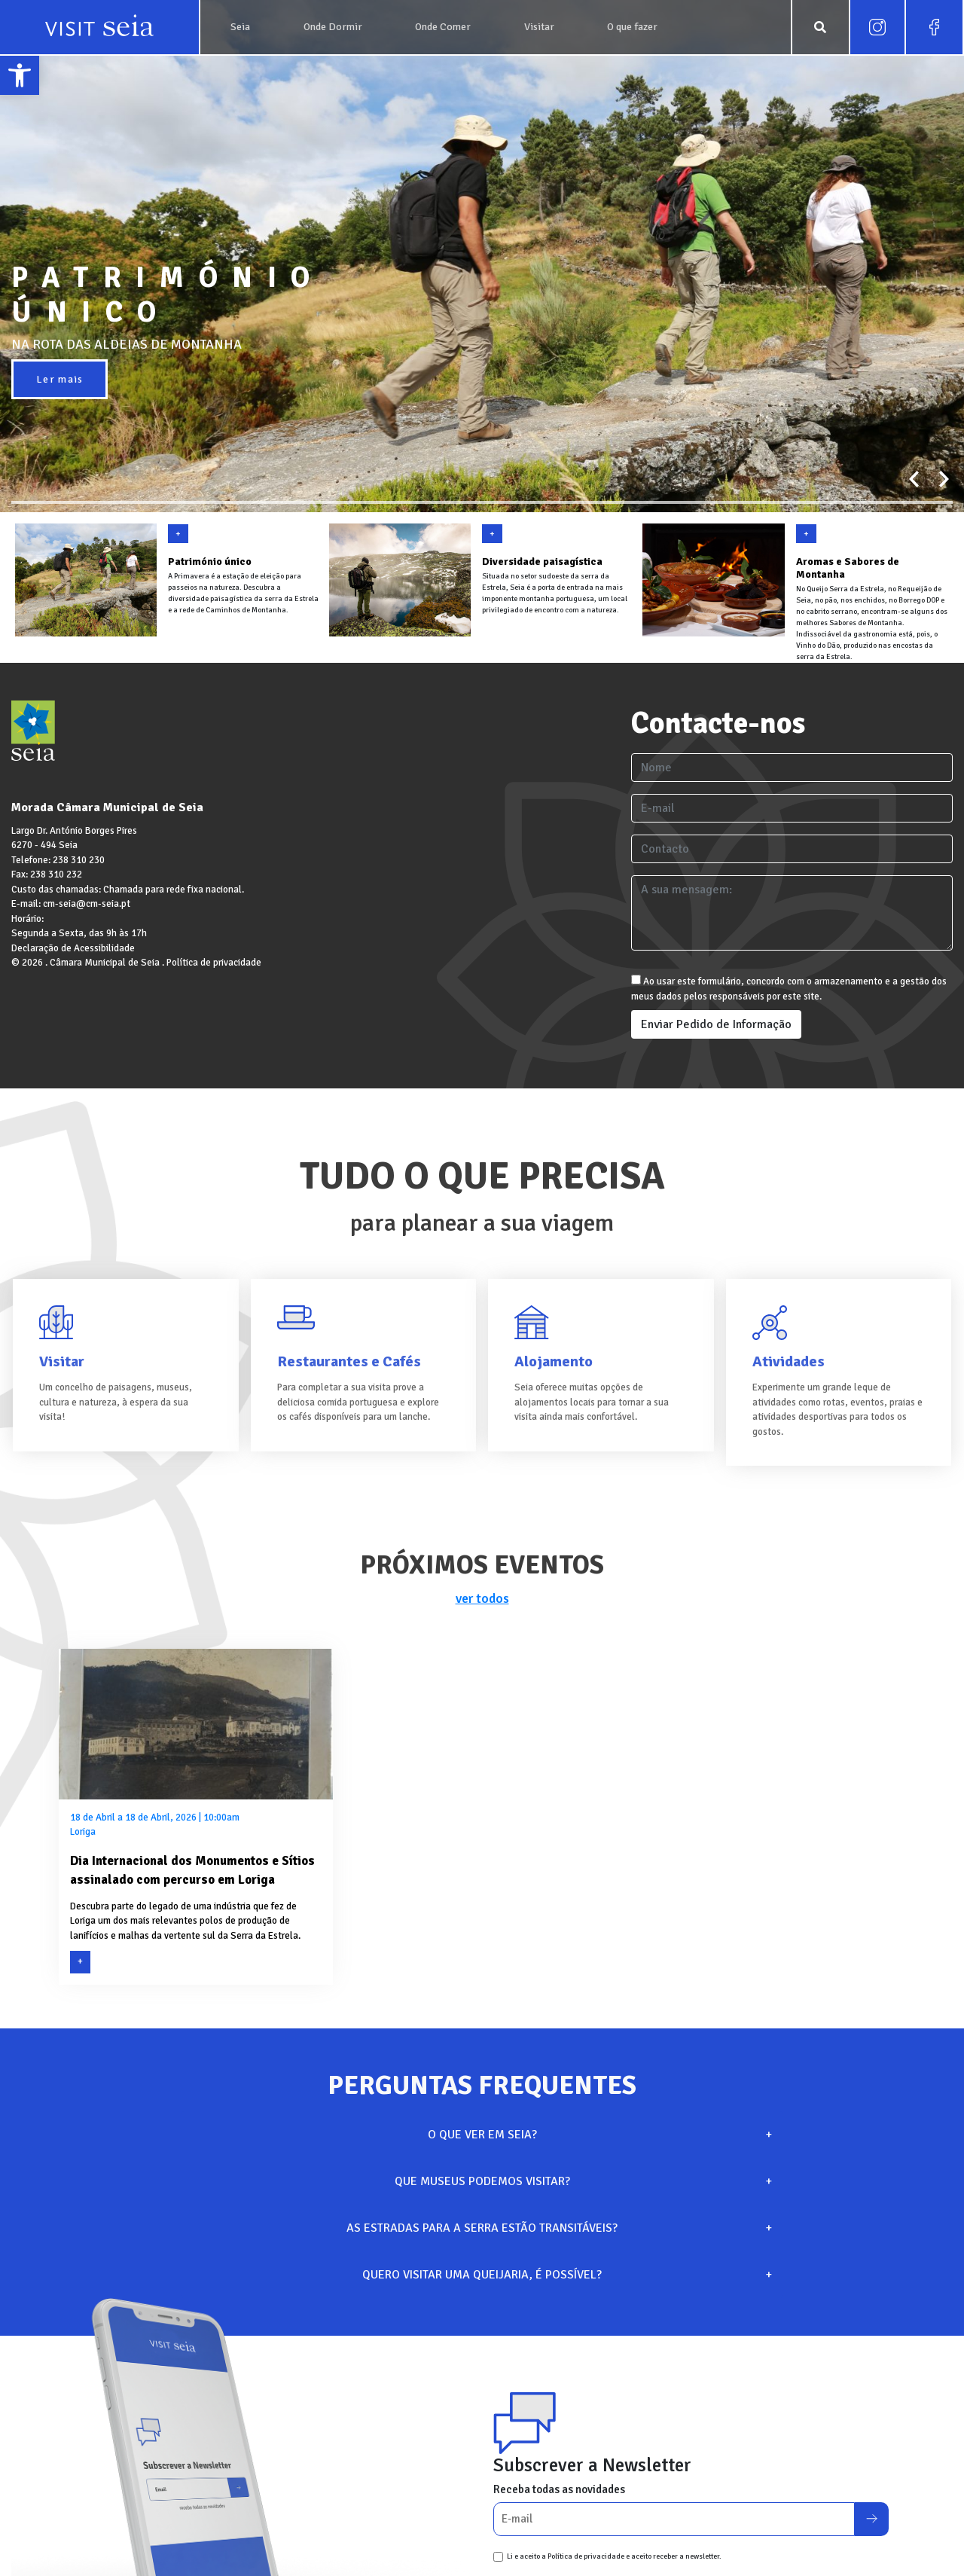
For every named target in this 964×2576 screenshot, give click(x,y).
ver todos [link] (482, 1598)
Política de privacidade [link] (213, 963)
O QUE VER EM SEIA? (598, 2135)
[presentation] (914, 479)
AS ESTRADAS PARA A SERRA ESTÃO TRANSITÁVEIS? (557, 2228)
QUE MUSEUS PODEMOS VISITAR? (582, 2181)
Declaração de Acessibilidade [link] (73, 948)
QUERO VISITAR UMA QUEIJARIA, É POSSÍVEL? (565, 2275)
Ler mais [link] (59, 379)
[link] (19, 75)
